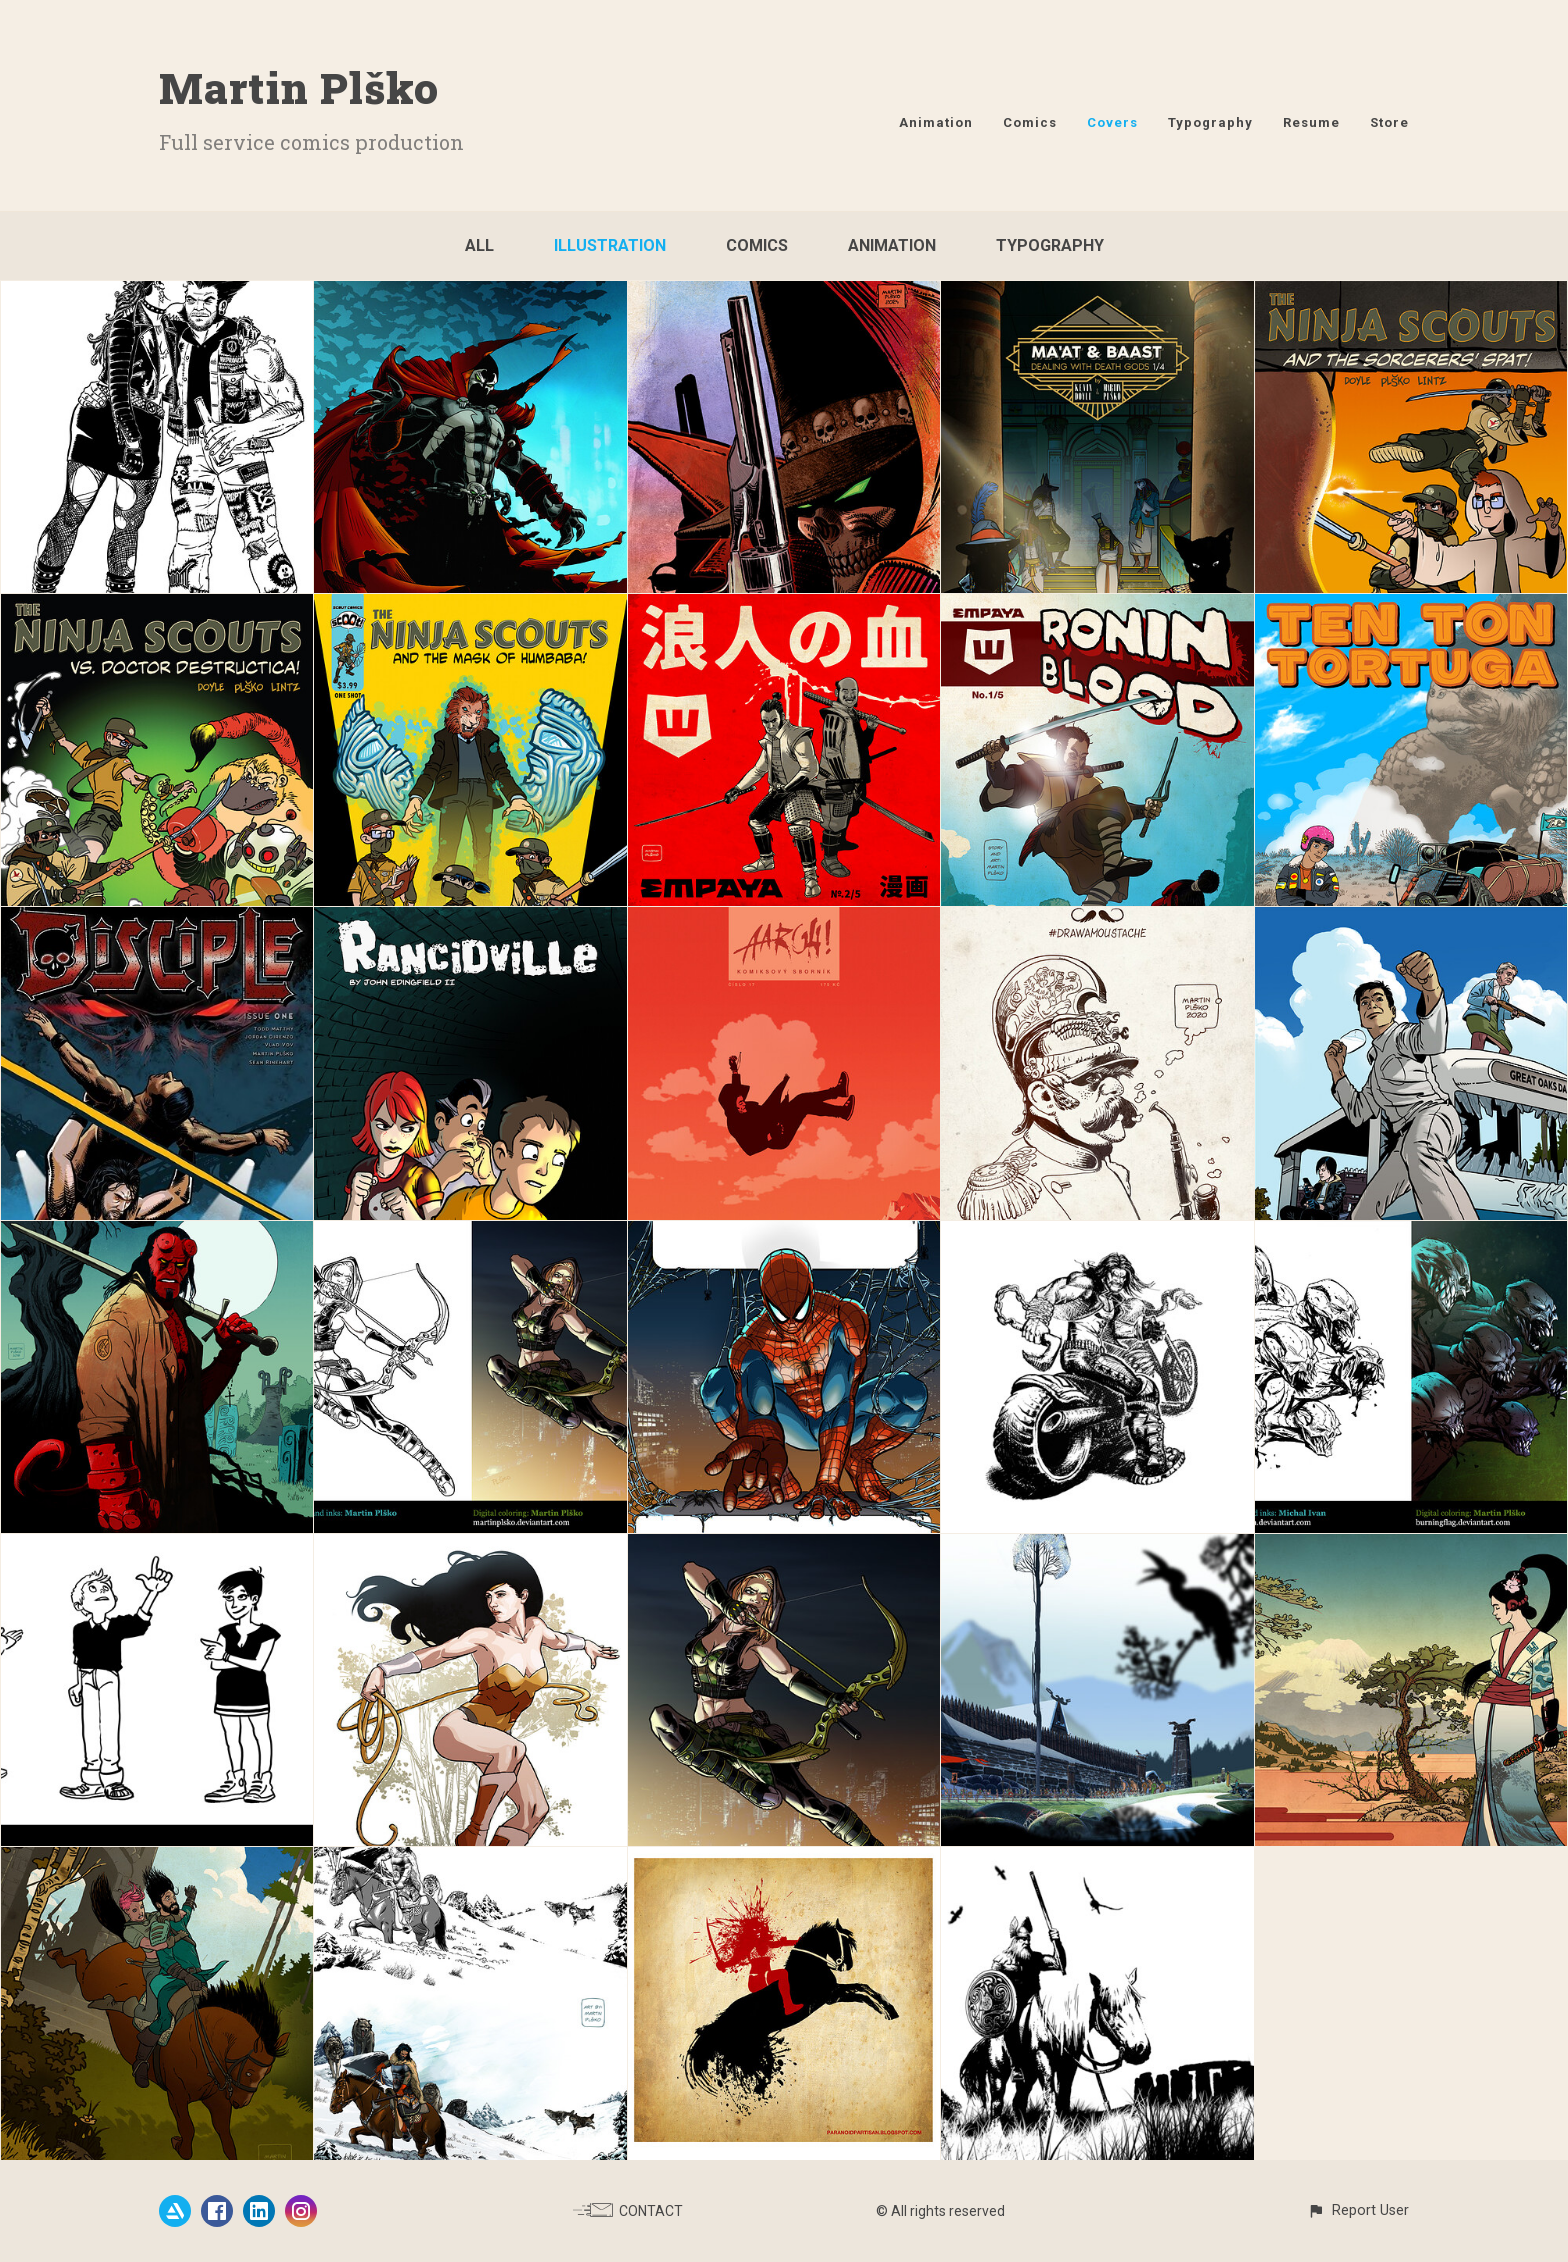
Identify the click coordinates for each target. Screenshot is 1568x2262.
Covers (1112, 122)
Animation (936, 122)
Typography (1210, 122)
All (479, 245)
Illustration (610, 245)
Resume (1311, 122)
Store (1389, 122)
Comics (1030, 122)
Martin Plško (299, 87)
